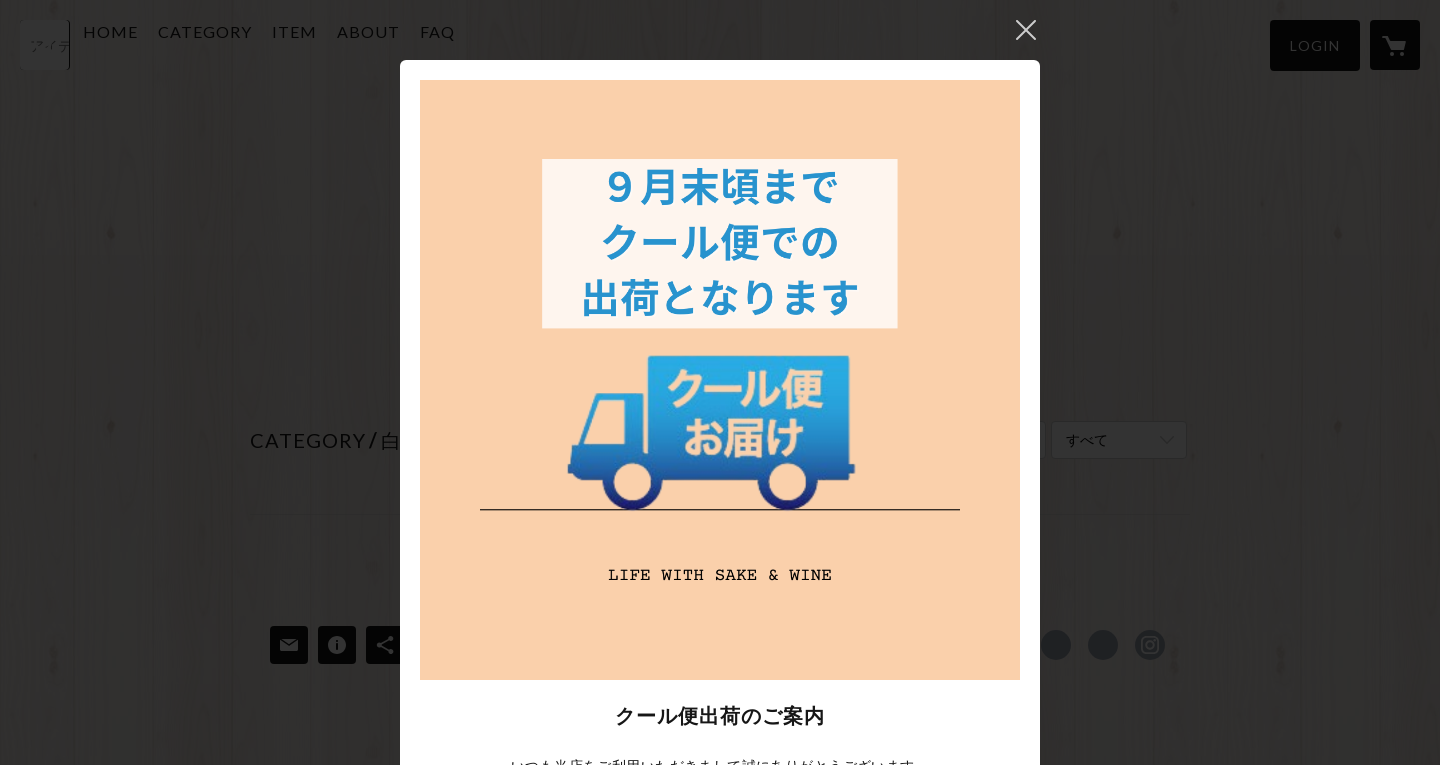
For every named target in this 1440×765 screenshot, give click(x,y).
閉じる (1026, 30)
